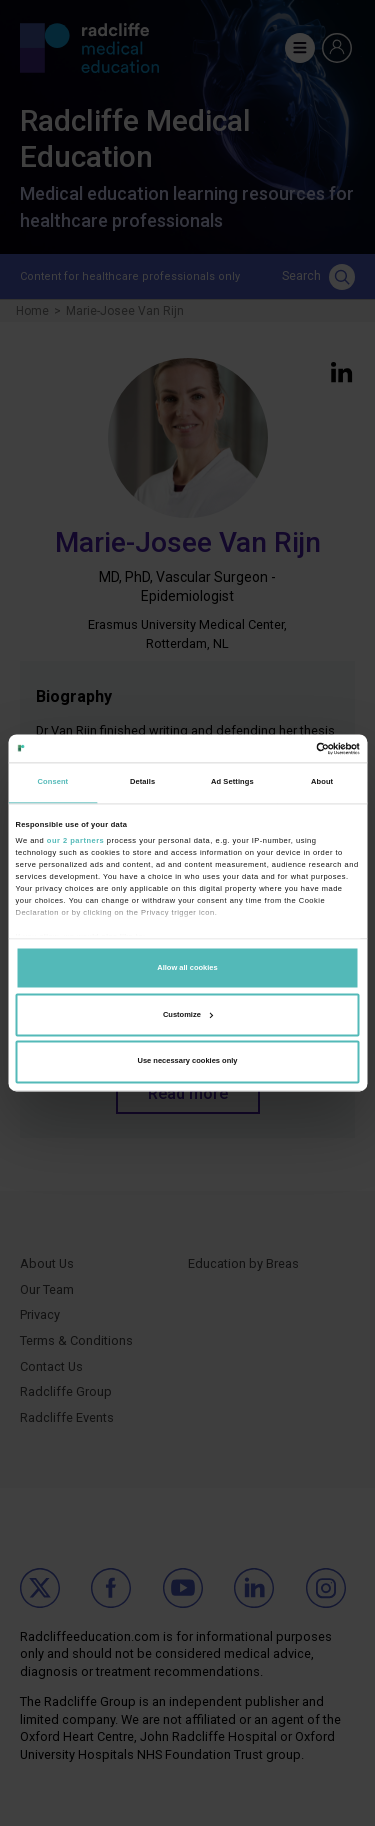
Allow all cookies (187, 967)
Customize (188, 1014)
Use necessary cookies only (187, 1061)
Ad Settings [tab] (232, 782)
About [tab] (322, 782)
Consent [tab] (53, 782)
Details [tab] (142, 782)
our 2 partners (75, 840)
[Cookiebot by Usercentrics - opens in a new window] (272, 748)
